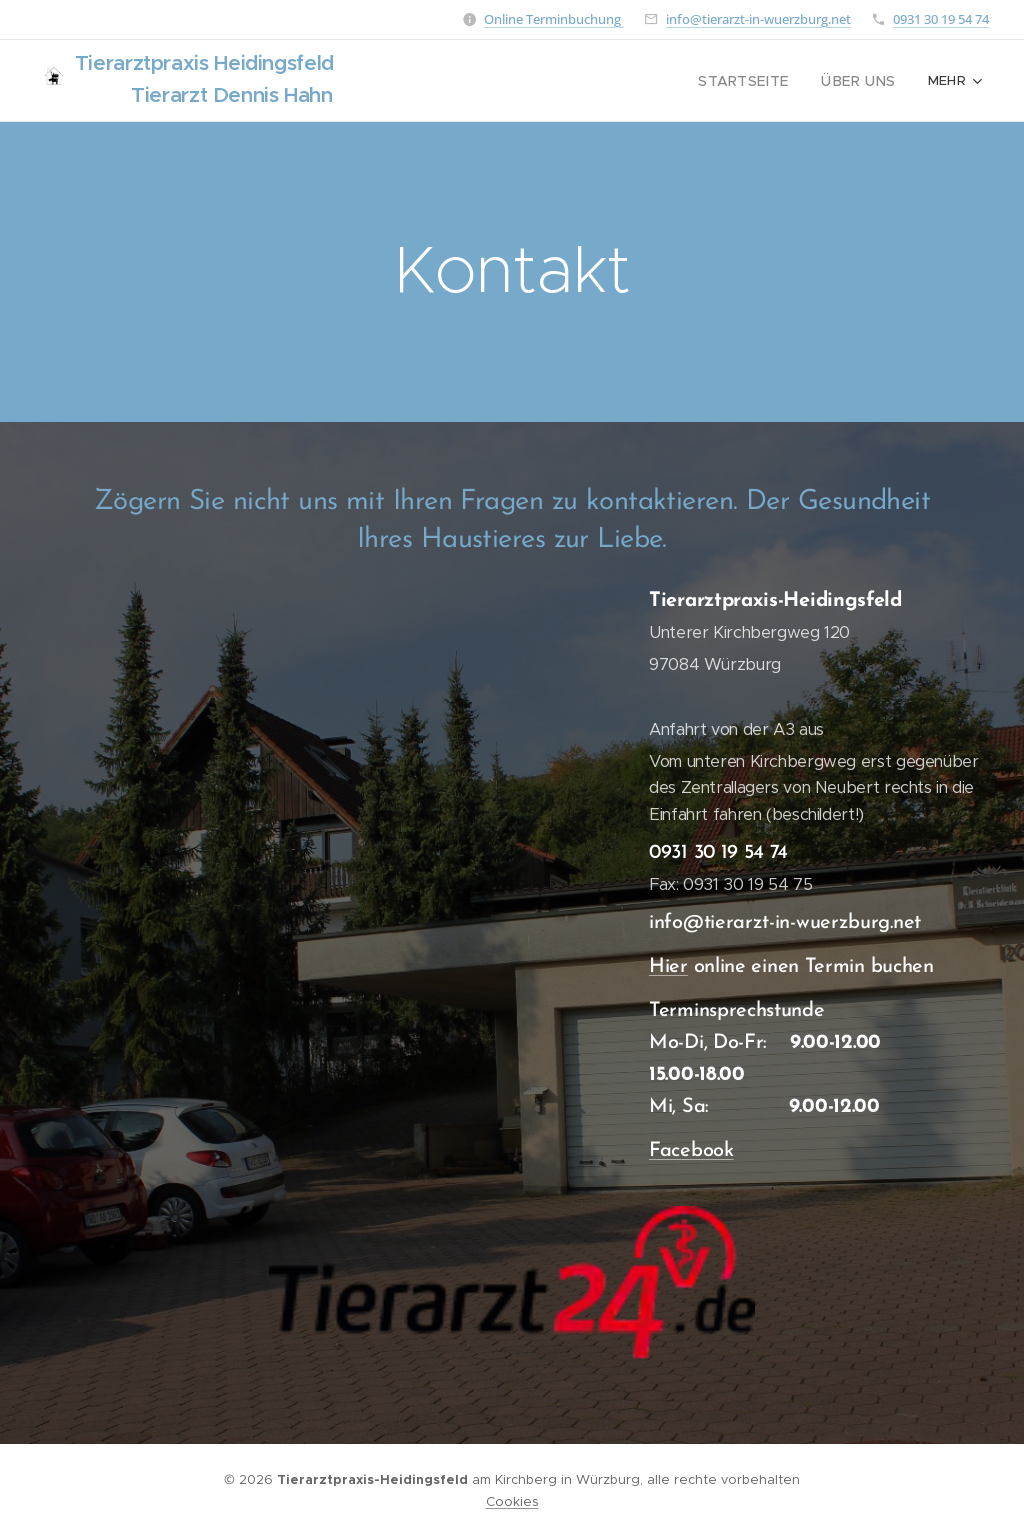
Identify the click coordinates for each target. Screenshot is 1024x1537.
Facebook (691, 1151)
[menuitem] (586, 81)
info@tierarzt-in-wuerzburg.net (758, 19)
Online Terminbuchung (554, 19)
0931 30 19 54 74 (941, 19)
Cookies (512, 1501)
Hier (668, 967)
